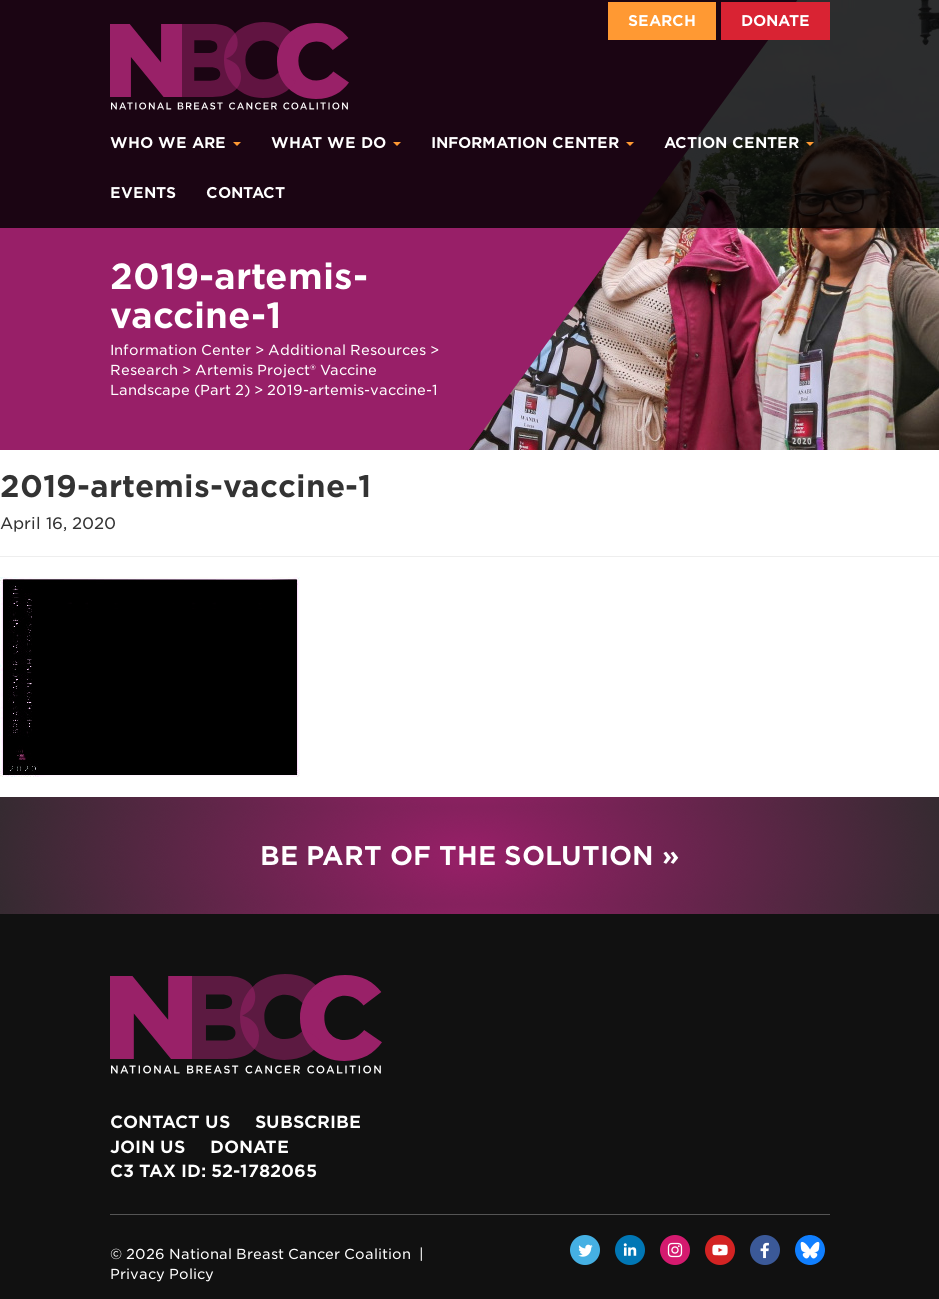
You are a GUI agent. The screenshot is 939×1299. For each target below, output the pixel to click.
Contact (245, 193)
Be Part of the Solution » (469, 855)
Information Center (532, 143)
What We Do (336, 143)
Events (143, 193)
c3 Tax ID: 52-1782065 (213, 1171)
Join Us (147, 1147)
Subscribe (308, 1122)
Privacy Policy (162, 1274)
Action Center (739, 143)
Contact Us (170, 1122)
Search (662, 21)
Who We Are (175, 143)
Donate (775, 21)
